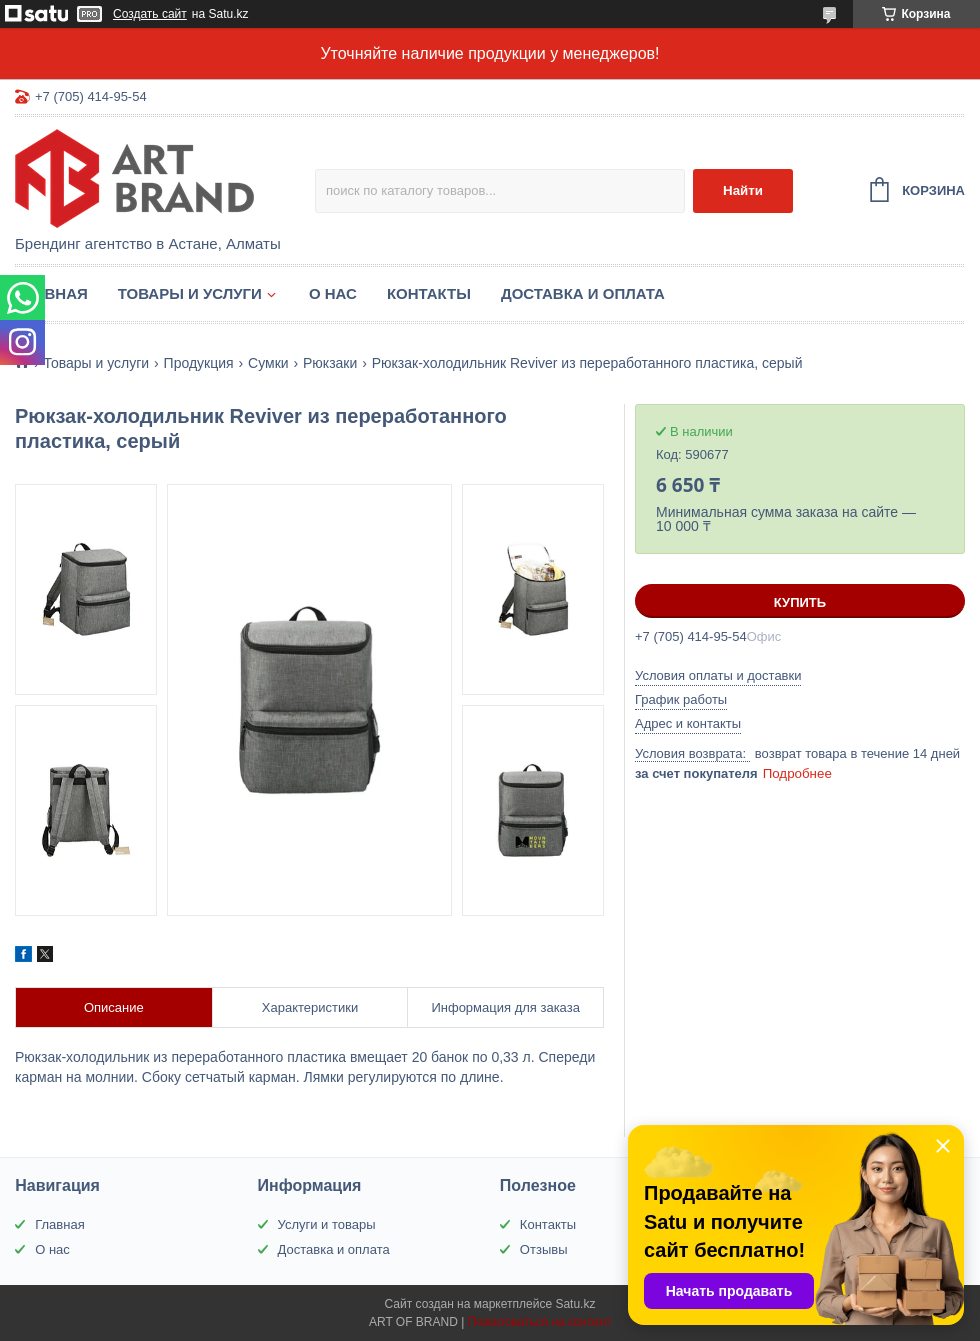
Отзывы (544, 1249)
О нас (333, 293)
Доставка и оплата (583, 293)
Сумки (268, 363)
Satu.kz (575, 1304)
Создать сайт (150, 14)
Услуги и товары (327, 1224)
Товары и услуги (190, 293)
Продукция (199, 363)
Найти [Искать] (743, 190)
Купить (800, 602)
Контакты (429, 293)
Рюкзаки (330, 363)
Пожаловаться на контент (539, 1322)
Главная (51, 293)
